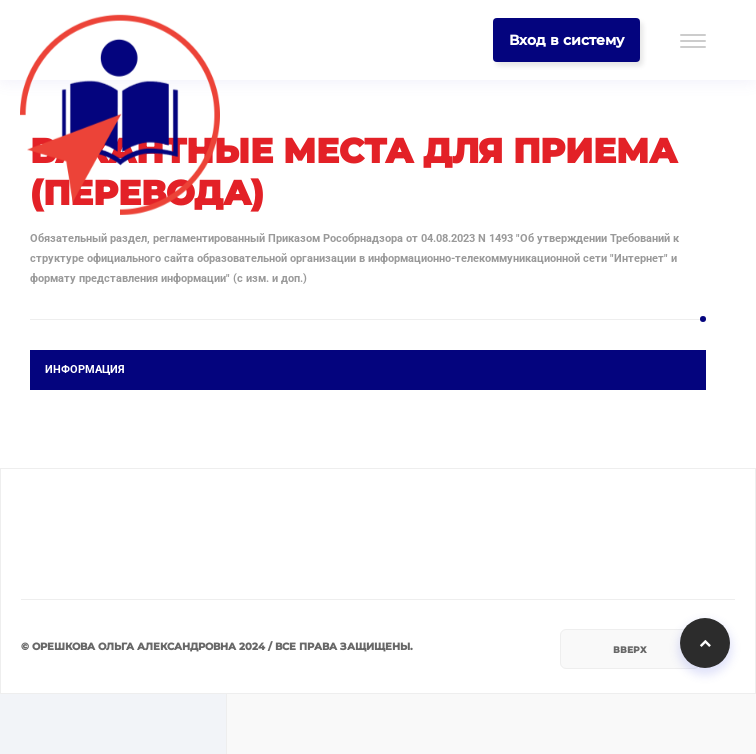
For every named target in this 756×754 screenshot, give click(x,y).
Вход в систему (566, 40)
